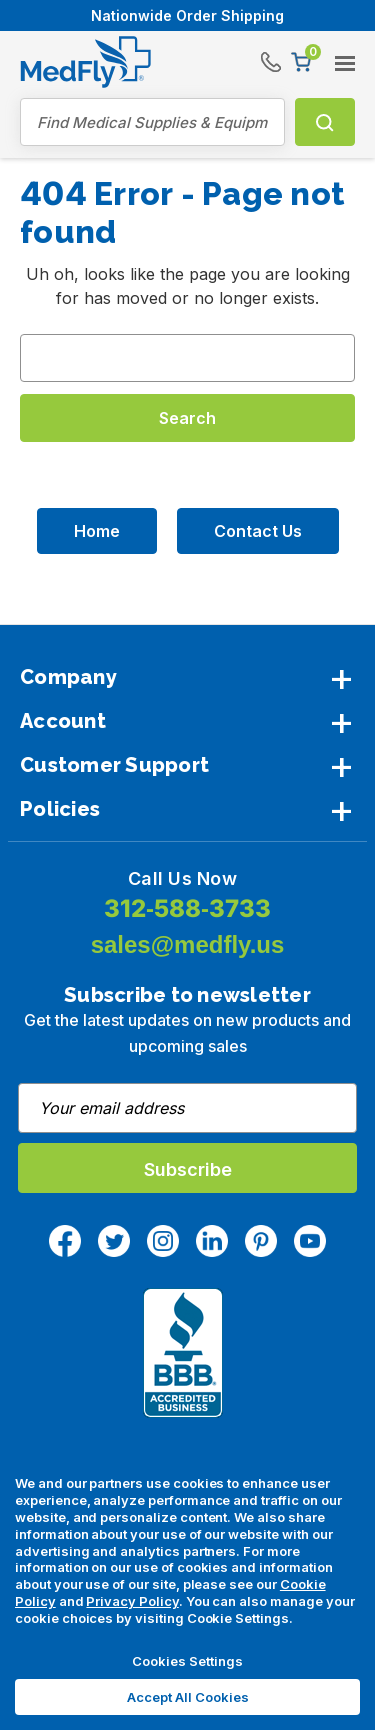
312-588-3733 (187, 908)
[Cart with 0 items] (301, 62)
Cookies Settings (187, 1661)
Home (97, 531)
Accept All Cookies (188, 1697)
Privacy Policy (132, 1601)
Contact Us (258, 531)
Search (322, 121)
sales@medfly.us (188, 944)
